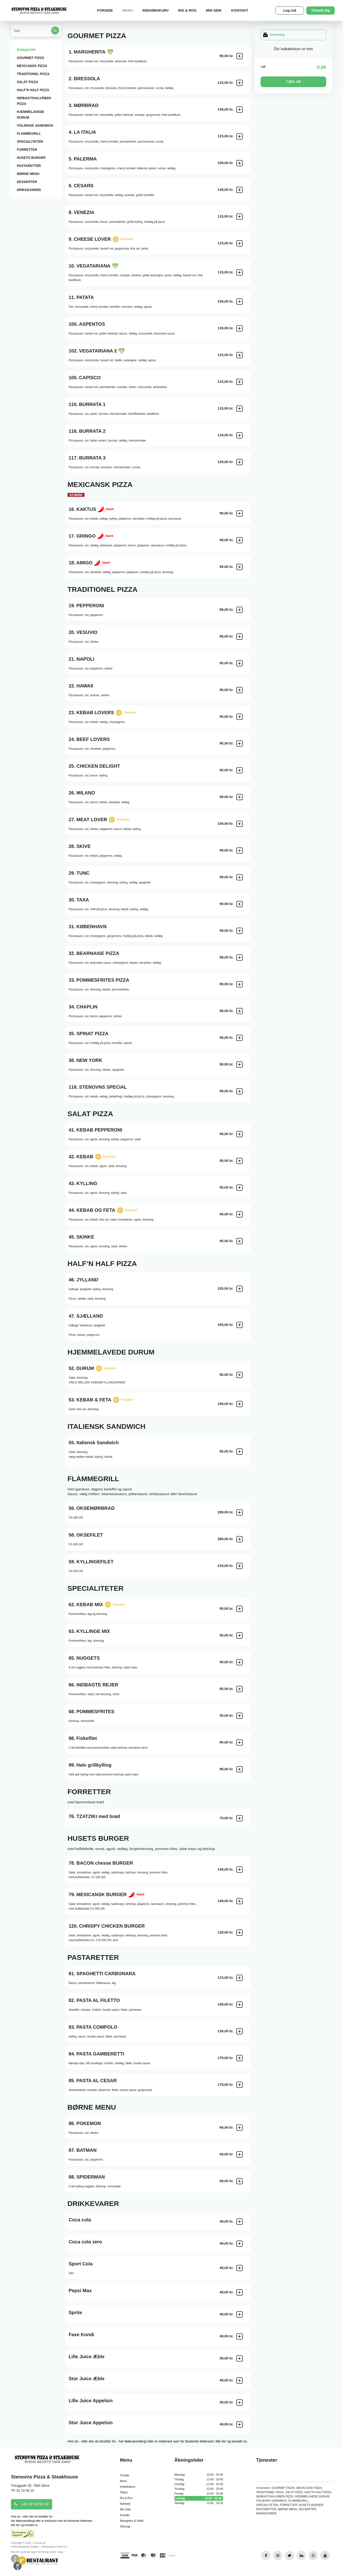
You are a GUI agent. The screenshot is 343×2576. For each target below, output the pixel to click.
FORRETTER (27, 150)
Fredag (198, 2493)
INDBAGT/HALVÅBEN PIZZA (34, 101)
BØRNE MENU (28, 174)
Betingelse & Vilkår (132, 2521)
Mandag (198, 2474)
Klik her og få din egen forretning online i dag (37, 2551)
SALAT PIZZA (27, 82)
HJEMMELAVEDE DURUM (30, 114)
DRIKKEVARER (29, 190)
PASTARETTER (29, 166)
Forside (105, 10)
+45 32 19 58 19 (31, 2504)
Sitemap (125, 2526)
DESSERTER (27, 182)
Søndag (198, 2503)
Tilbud (123, 2492)
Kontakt (239, 10)
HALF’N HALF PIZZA (33, 90)
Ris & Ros (187, 10)
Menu (127, 10)
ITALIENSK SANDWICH (35, 125)
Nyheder (125, 2503)
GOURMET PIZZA (30, 58)
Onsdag (198, 2484)
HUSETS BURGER (31, 158)
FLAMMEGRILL (29, 133)
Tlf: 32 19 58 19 (22, 2490)
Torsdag (198, 2489)
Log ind (289, 10)
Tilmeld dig (320, 10)
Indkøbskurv (155, 10)
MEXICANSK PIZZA (32, 66)
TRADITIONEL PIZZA (33, 74)
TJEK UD (293, 82)
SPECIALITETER (30, 141)
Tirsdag (198, 2479)
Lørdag (198, 2498)
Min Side (214, 10)
